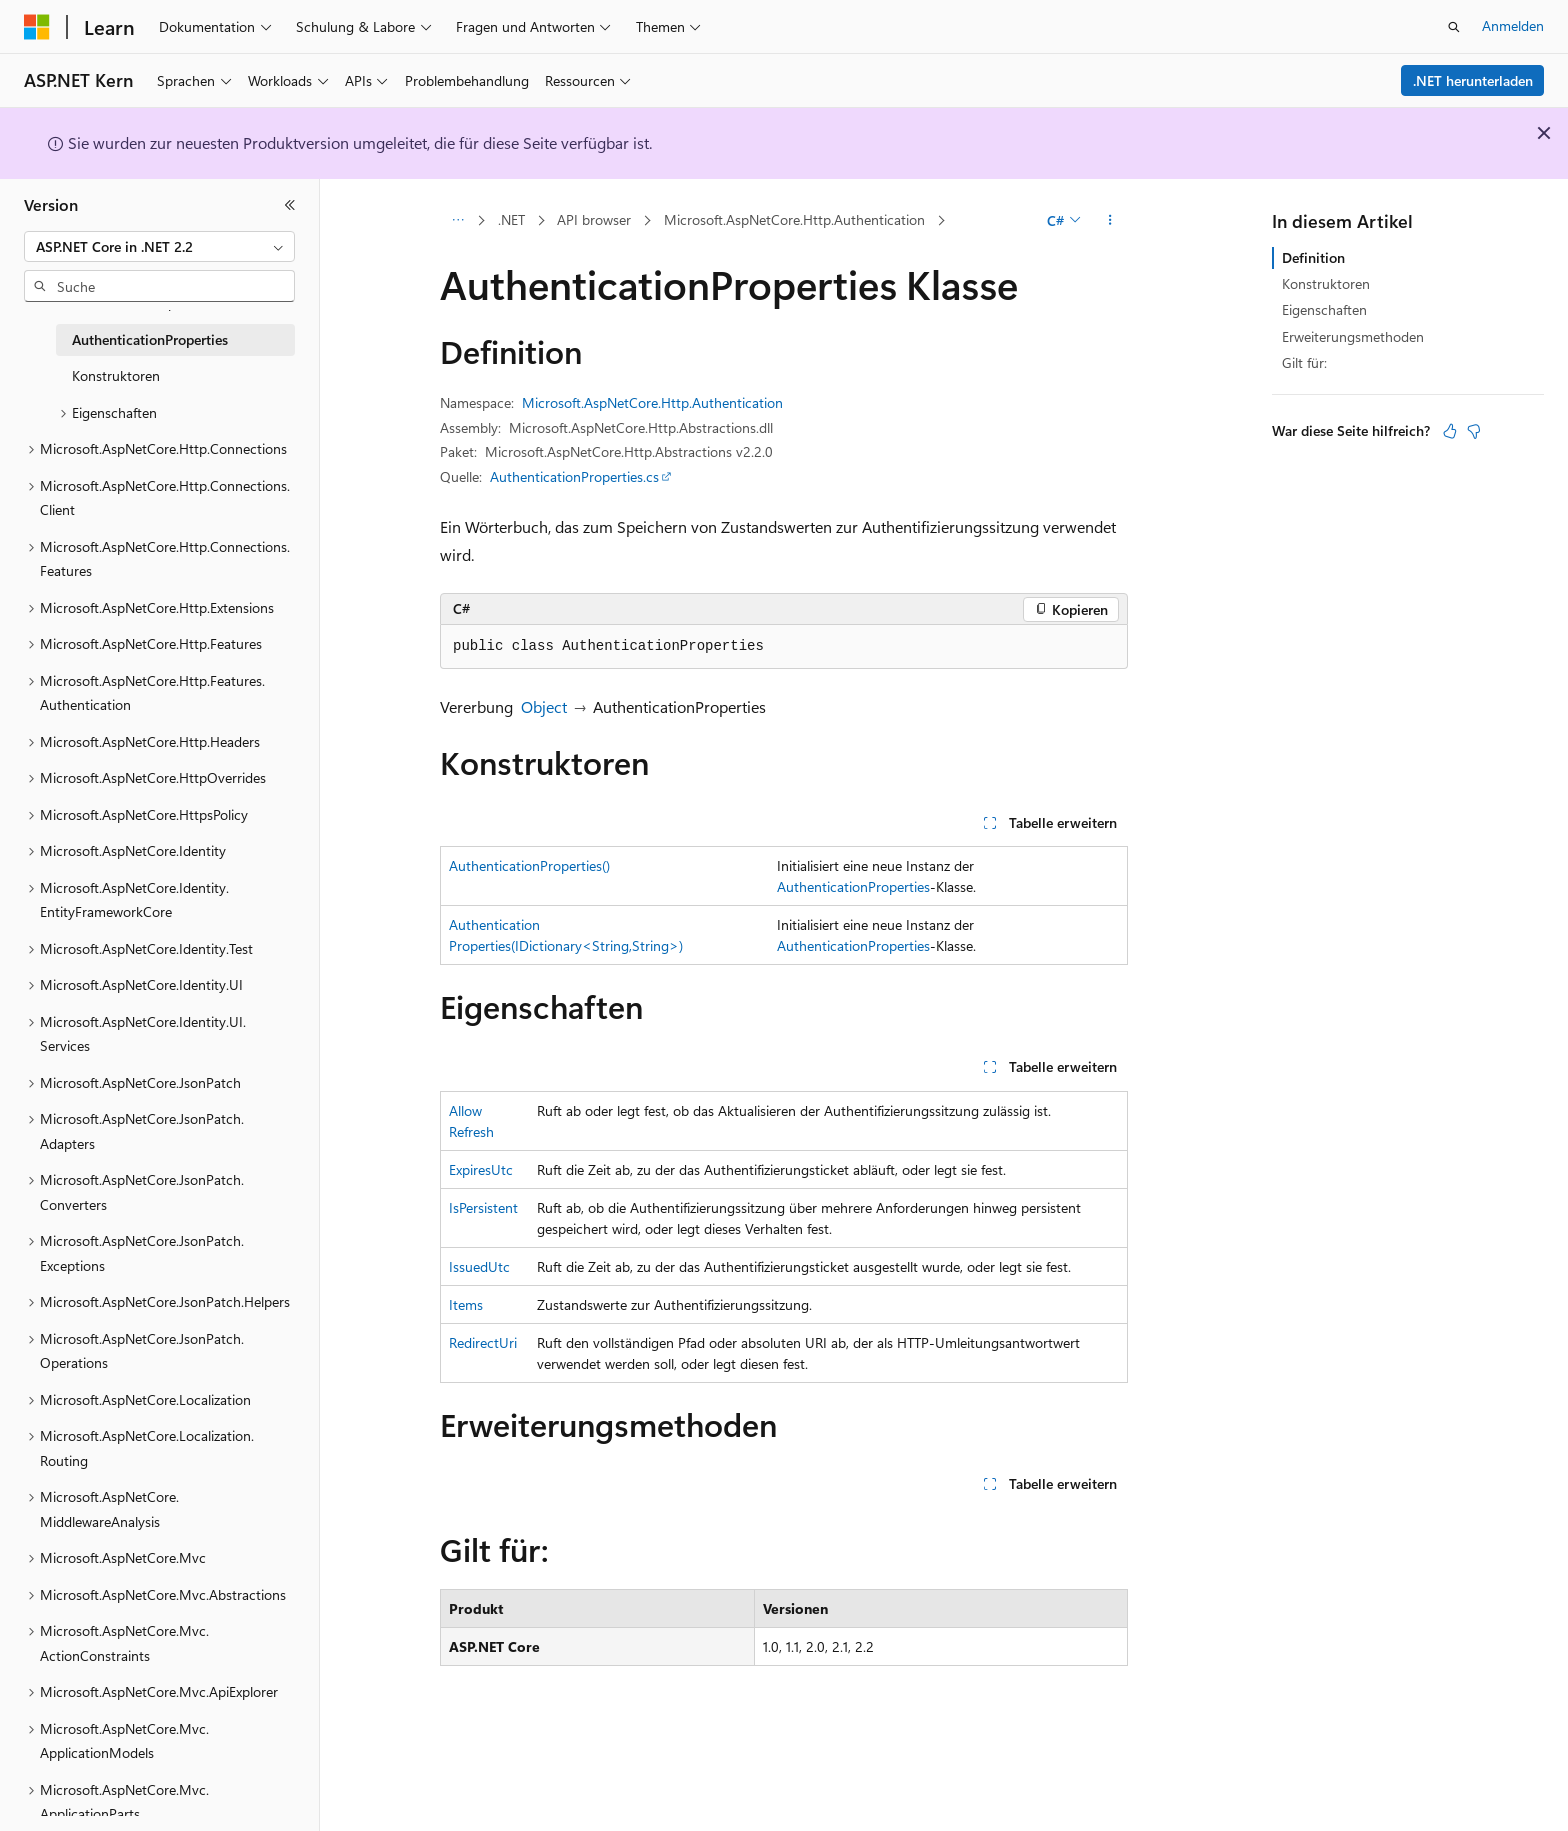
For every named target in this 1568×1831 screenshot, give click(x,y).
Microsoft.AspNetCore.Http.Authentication (794, 219)
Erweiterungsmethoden (1353, 336)
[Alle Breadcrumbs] (457, 221)
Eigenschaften (1324, 309)
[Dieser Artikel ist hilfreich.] (1450, 431)
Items (466, 1304)
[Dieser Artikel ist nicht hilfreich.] (1474, 431)
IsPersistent (483, 1207)
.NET (511, 219)
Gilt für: (1304, 362)
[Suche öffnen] (1454, 27)
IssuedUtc (479, 1266)
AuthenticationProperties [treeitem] (150, 339)
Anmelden (1513, 25)
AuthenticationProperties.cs (574, 476)
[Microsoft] (37, 27)
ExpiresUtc (481, 1169)
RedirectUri (483, 1342)
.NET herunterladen (1473, 80)
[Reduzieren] (290, 205)
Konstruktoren (1326, 283)
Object (544, 706)
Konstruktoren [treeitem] (116, 375)
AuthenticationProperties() (529, 865)
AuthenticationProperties (853, 886)
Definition (1313, 257)
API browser (594, 219)
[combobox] (159, 247)
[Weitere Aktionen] (1110, 221)
